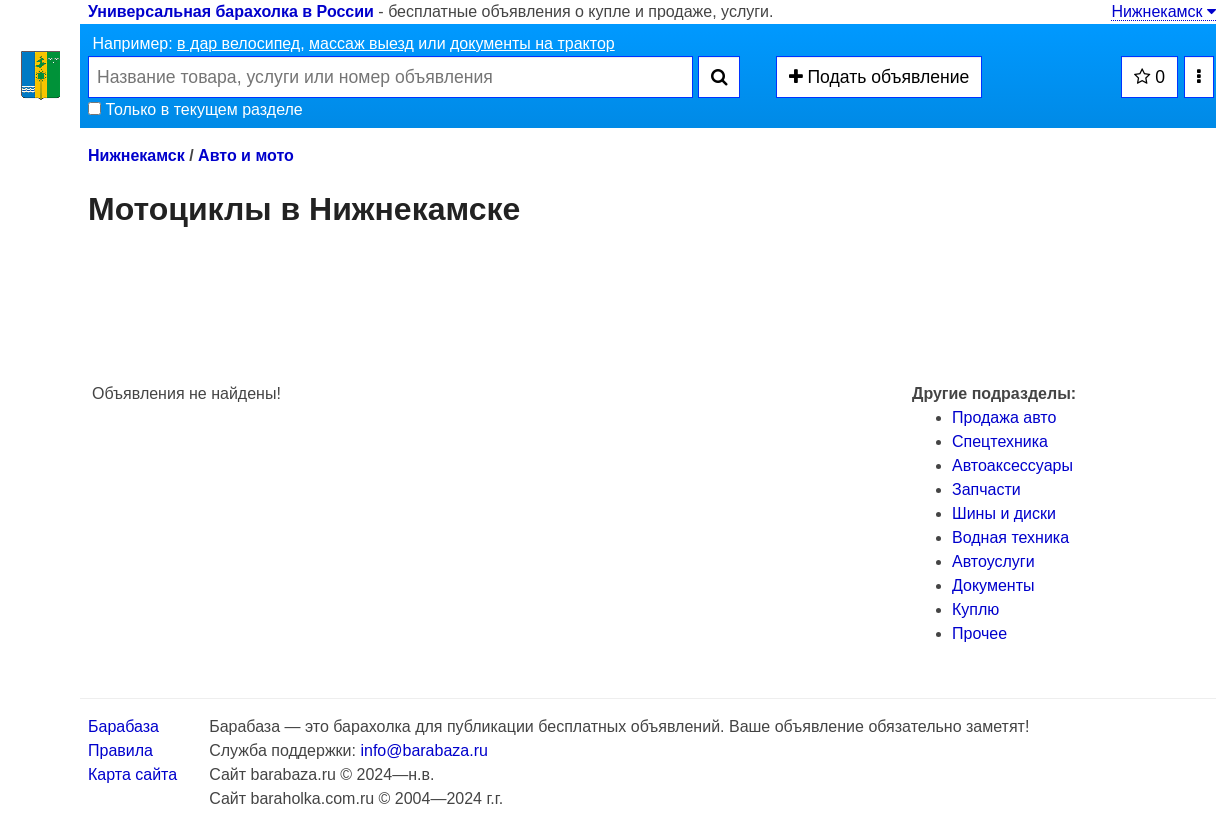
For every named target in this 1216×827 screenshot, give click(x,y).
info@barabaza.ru (423, 750)
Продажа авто (1004, 417)
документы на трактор (532, 43)
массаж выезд (361, 43)
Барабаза (123, 726)
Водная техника (1010, 537)
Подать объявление (879, 77)
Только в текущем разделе (195, 109)
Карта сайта (132, 774)
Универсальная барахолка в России (231, 11)
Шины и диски (1004, 513)
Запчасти (986, 489)
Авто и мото (246, 155)
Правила (120, 750)
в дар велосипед (238, 43)
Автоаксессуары (1012, 465)
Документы (993, 585)
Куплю (975, 609)
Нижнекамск (1163, 11)
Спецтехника (1000, 441)
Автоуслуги (993, 561)
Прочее (979, 633)
